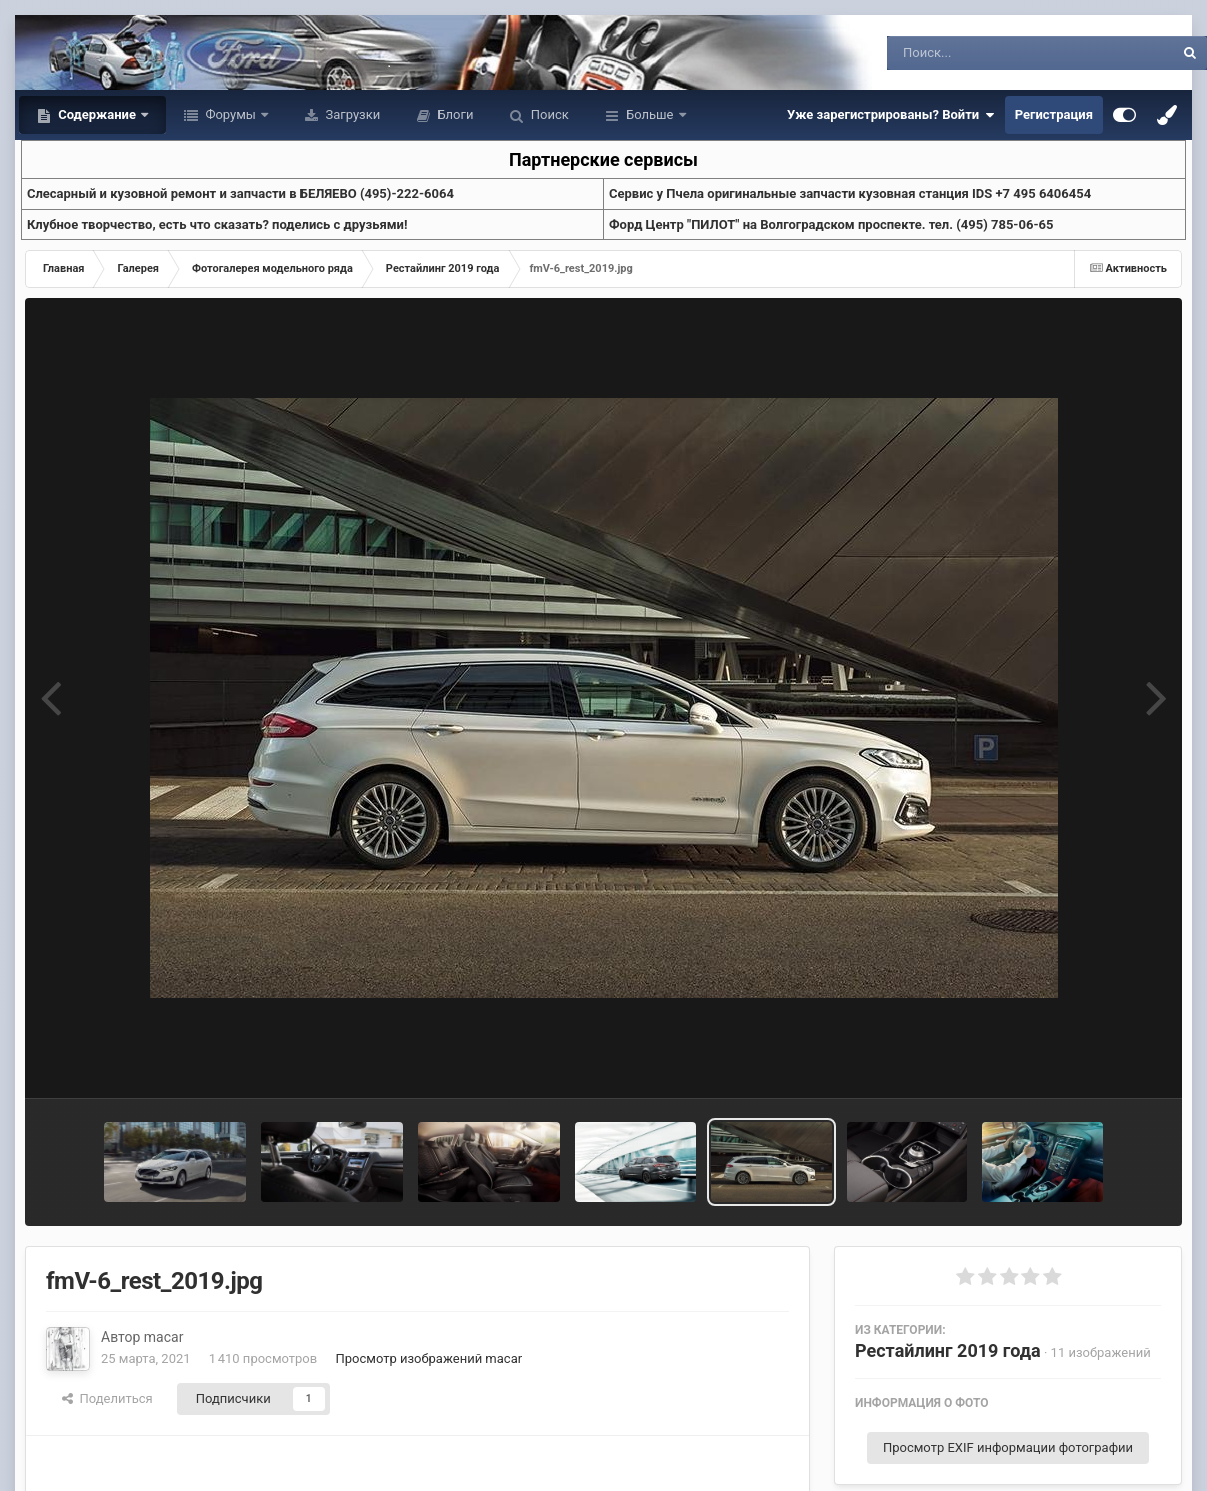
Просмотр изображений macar (428, 1358)
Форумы (230, 114)
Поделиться (107, 1398)
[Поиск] (993, 53)
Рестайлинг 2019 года (948, 1350)
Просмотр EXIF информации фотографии (1008, 1447)
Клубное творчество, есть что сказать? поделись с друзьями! (217, 224)
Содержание (97, 114)
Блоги (453, 114)
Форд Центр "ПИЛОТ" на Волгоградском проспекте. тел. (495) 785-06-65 (831, 224)
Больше (650, 114)
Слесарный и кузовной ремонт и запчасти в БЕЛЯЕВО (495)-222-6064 (240, 193)
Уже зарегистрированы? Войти (891, 115)
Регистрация (1054, 114)
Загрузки (351, 114)
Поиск (548, 114)
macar (164, 1337)
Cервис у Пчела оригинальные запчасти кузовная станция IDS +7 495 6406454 (850, 193)
